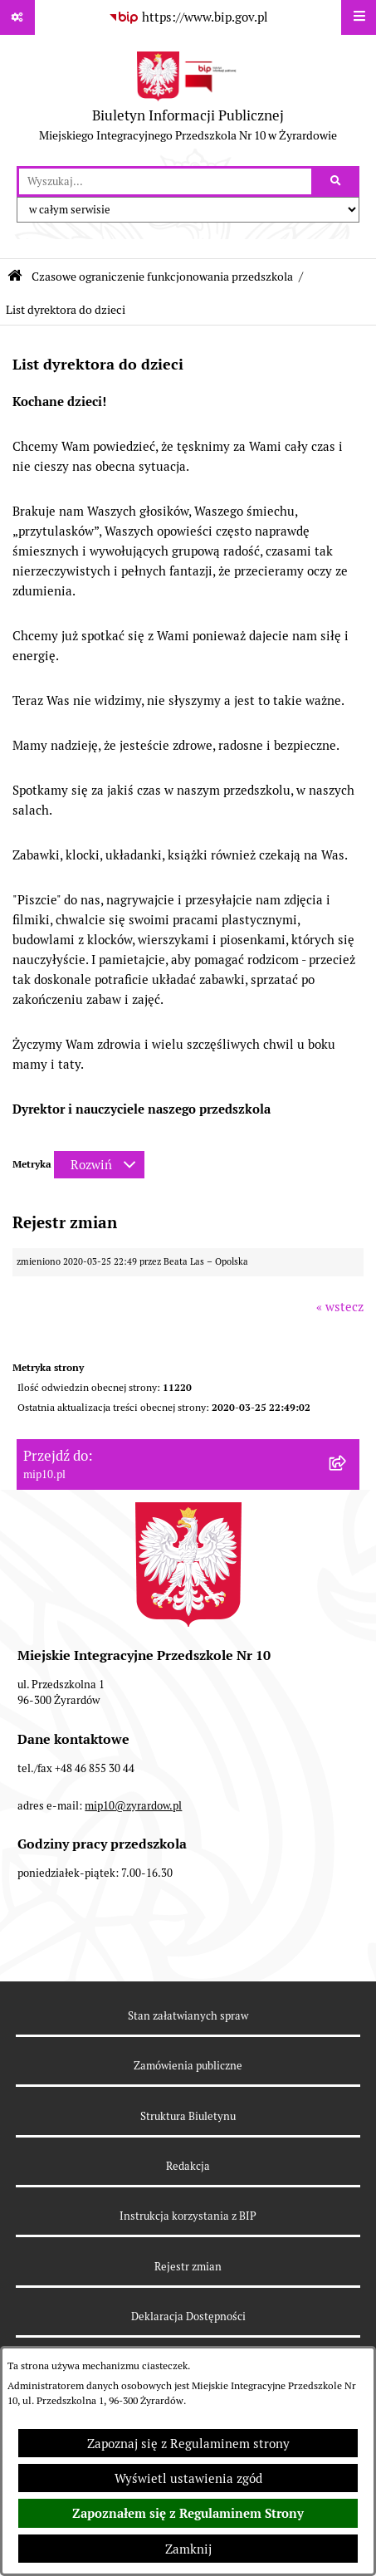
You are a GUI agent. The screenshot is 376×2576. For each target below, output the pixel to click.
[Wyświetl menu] (358, 17)
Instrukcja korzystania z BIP (188, 2216)
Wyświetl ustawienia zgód (188, 2478)
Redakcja (188, 2166)
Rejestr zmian (188, 2267)
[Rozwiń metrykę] (99, 1164)
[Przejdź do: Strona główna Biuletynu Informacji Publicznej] (14, 276)
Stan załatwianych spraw (188, 2016)
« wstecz (340, 1307)
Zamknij (188, 2549)
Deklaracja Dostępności (188, 2316)
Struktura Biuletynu (188, 2116)
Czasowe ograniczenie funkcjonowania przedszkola (162, 276)
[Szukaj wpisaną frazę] (336, 182)
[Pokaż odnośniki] (17, 17)
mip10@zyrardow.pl (133, 1806)
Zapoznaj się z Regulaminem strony (188, 2443)
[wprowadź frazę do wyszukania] (165, 182)
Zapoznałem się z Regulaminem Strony (188, 2513)
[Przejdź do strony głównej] (188, 100)
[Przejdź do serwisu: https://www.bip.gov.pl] (188, 17)
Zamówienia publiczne (188, 2066)
